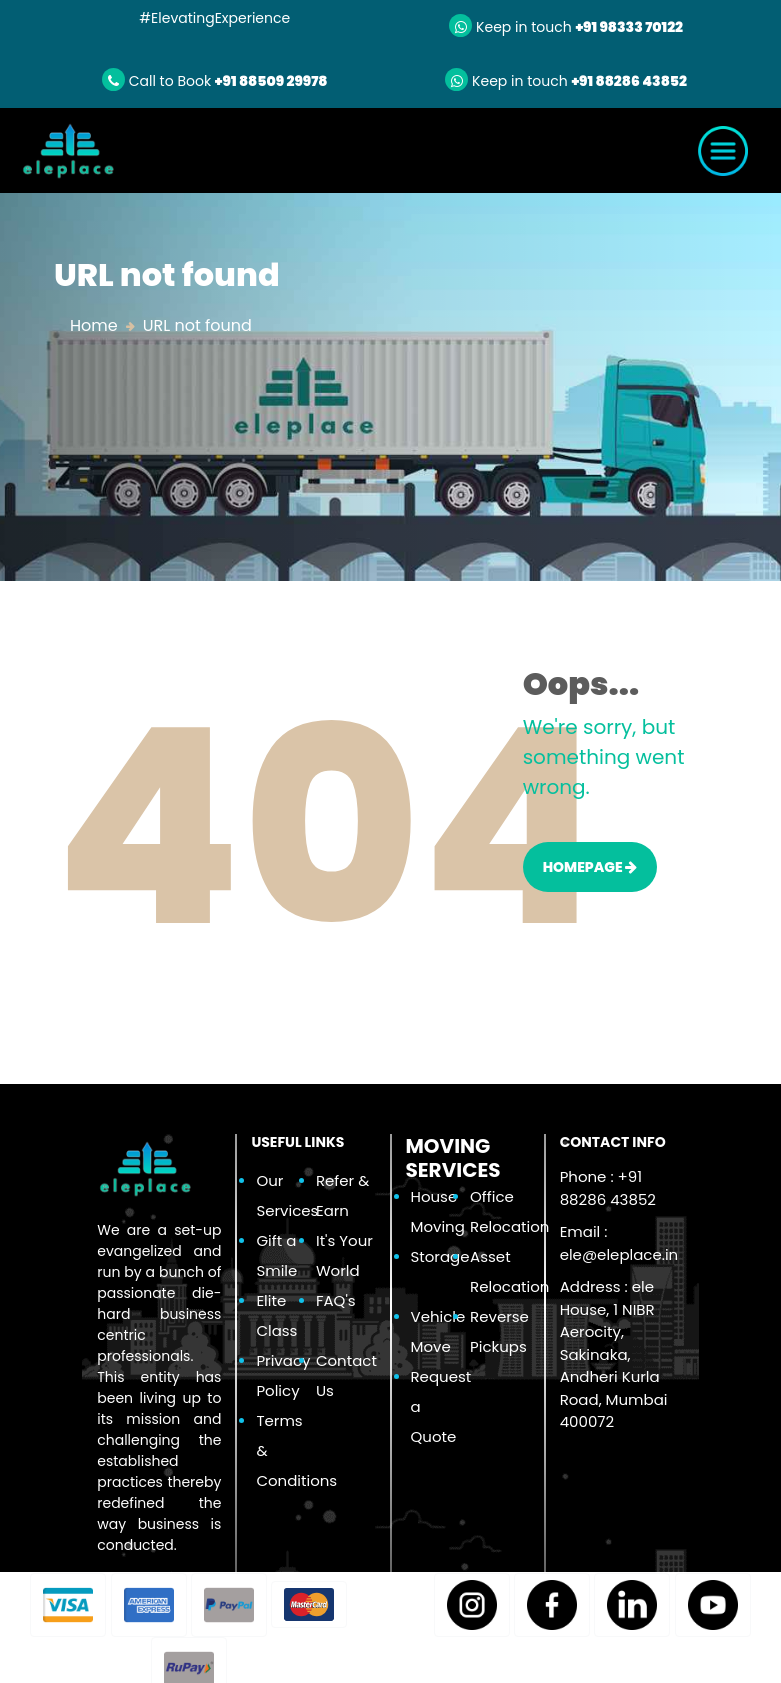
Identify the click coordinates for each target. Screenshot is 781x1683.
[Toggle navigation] (723, 151)
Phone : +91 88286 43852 (608, 1188)
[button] (68, 1605)
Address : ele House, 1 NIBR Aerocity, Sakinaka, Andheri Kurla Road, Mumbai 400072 (614, 1354)
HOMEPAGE (590, 867)
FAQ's (336, 1300)
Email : (619, 1243)
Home (94, 325)
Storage (440, 1256)
